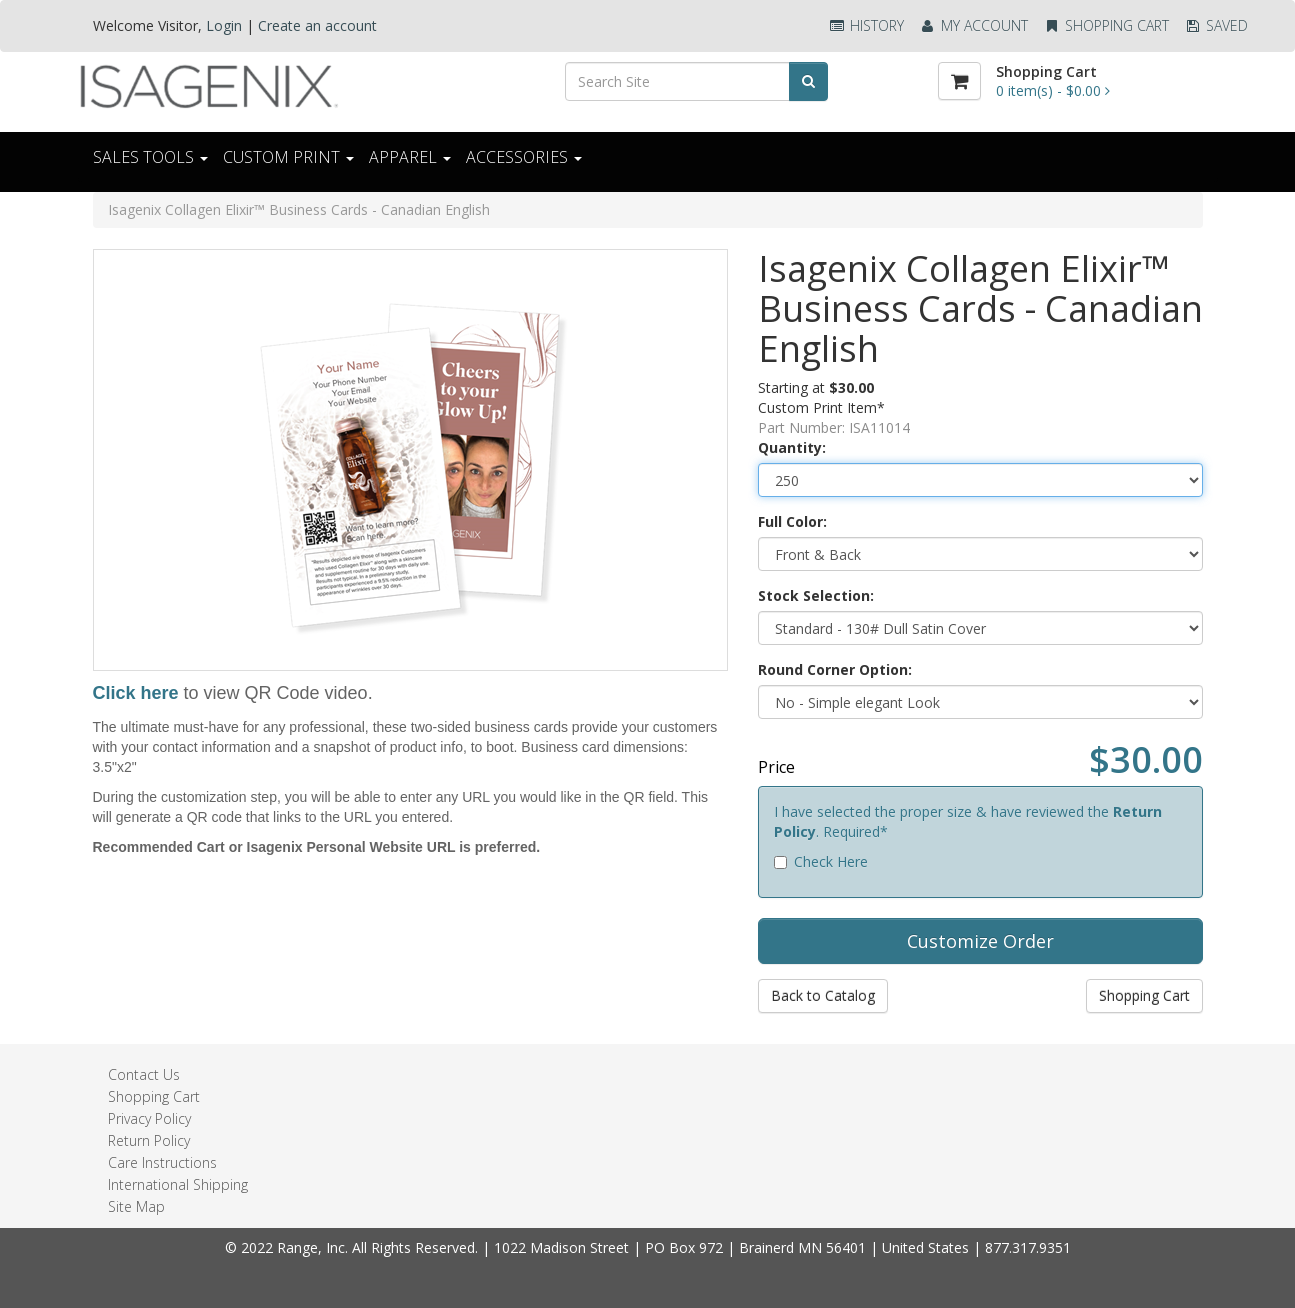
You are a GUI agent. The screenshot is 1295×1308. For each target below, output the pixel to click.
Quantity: (792, 447)
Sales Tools (150, 157)
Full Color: (792, 521)
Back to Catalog (823, 995)
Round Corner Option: (835, 669)
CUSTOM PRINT (288, 157)
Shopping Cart (1106, 25)
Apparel (410, 157)
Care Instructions (162, 1162)
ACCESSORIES (524, 157)
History (866, 25)
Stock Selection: (816, 595)
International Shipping (178, 1184)
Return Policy (149, 1140)
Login (224, 25)
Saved (1216, 25)
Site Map (136, 1206)
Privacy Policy (149, 1118)
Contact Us (144, 1074)
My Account (973, 25)
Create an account (317, 25)
